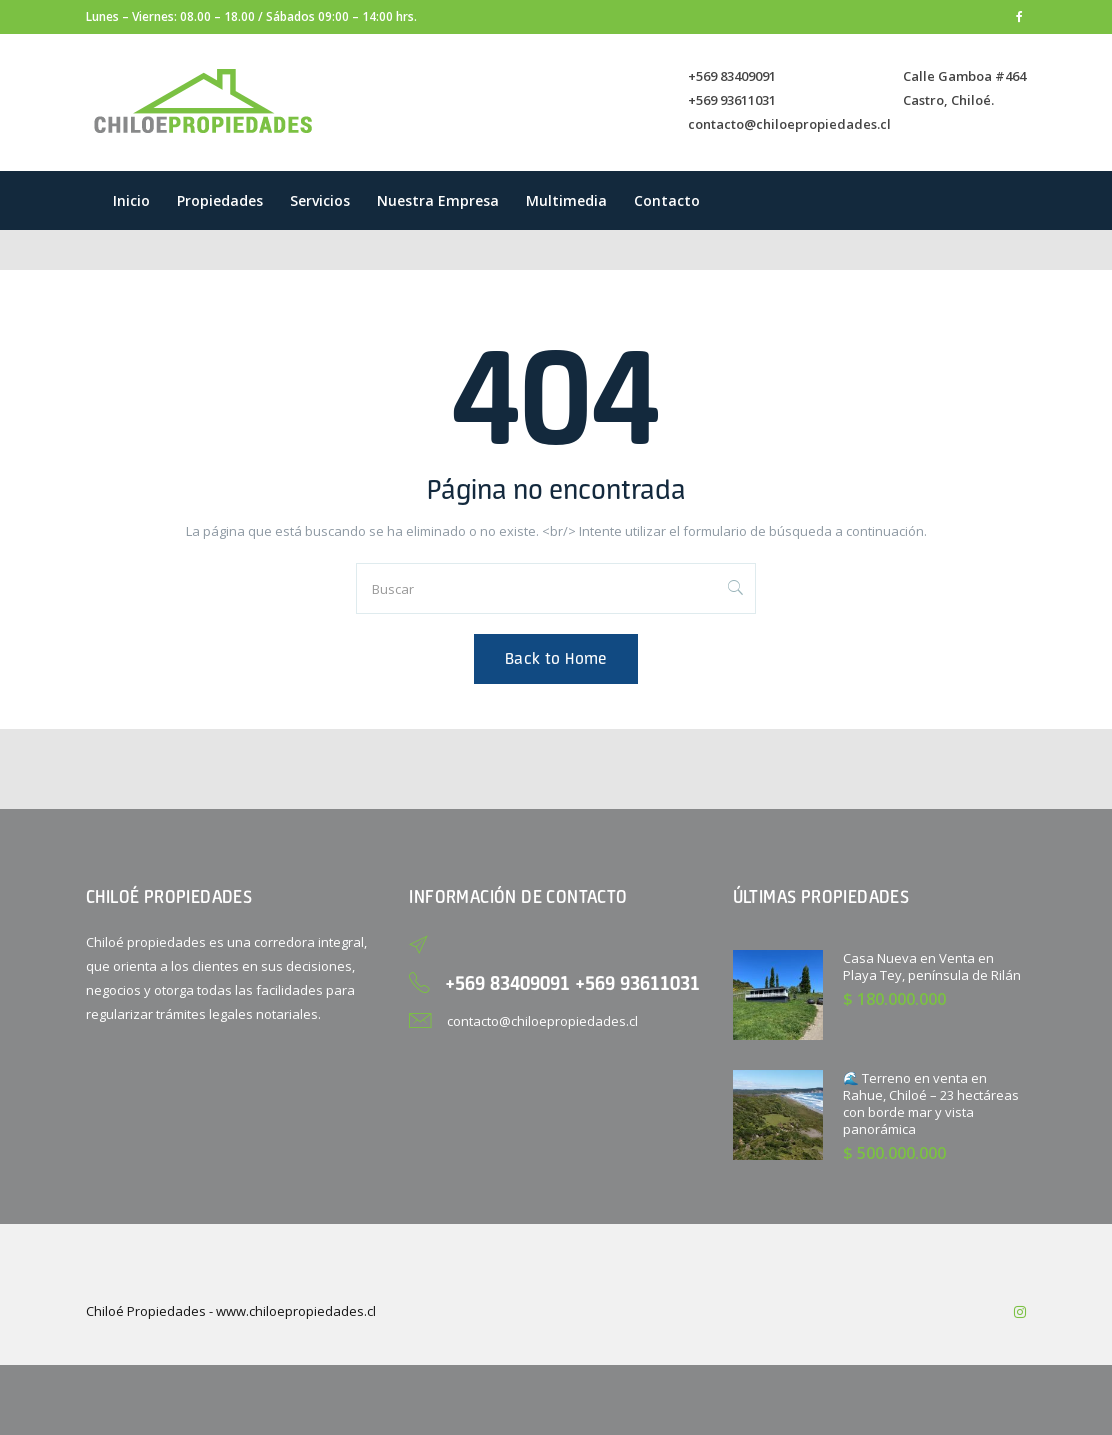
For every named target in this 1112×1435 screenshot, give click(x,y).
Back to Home (556, 658)
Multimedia (566, 200)
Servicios (320, 200)
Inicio (131, 200)
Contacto (667, 200)
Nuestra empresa (438, 200)
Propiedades (220, 200)
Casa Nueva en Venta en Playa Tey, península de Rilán (932, 966)
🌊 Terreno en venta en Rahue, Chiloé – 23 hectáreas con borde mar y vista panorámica (931, 1103)
